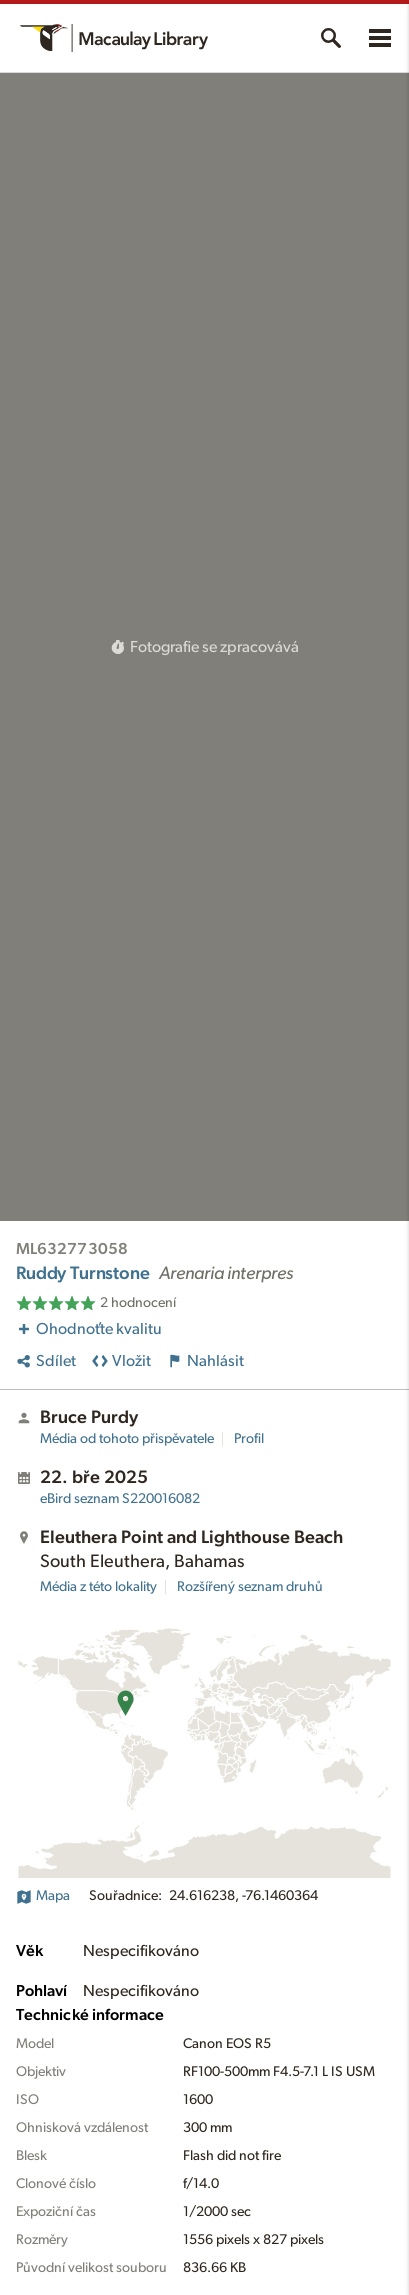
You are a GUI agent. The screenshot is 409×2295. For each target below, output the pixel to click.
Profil (249, 1439)
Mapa (43, 1896)
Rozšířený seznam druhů (250, 1587)
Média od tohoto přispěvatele (127, 1439)
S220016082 (120, 1499)
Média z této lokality (98, 1587)
